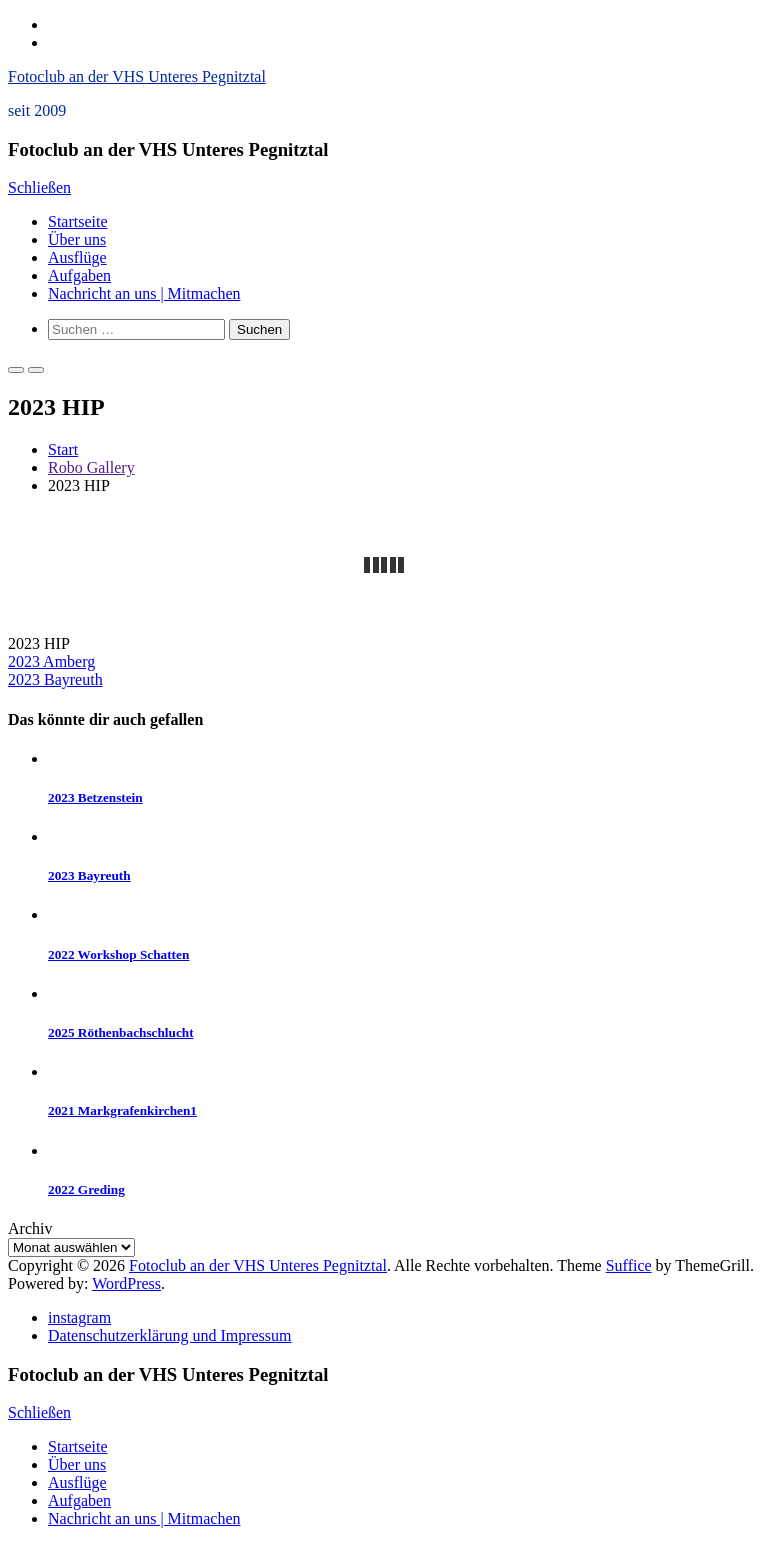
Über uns (77, 239)
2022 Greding (86, 1189)
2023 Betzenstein (95, 797)
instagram (79, 1317)
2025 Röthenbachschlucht (121, 1032)
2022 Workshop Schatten (118, 954)
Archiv (30, 1228)
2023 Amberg (51, 661)
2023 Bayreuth (55, 679)
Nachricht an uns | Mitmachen (144, 293)
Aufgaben (79, 275)
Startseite (78, 221)
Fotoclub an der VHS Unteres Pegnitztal (137, 76)
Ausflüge (77, 257)
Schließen (39, 187)
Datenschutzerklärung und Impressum (169, 1335)
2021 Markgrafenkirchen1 (122, 1110)
